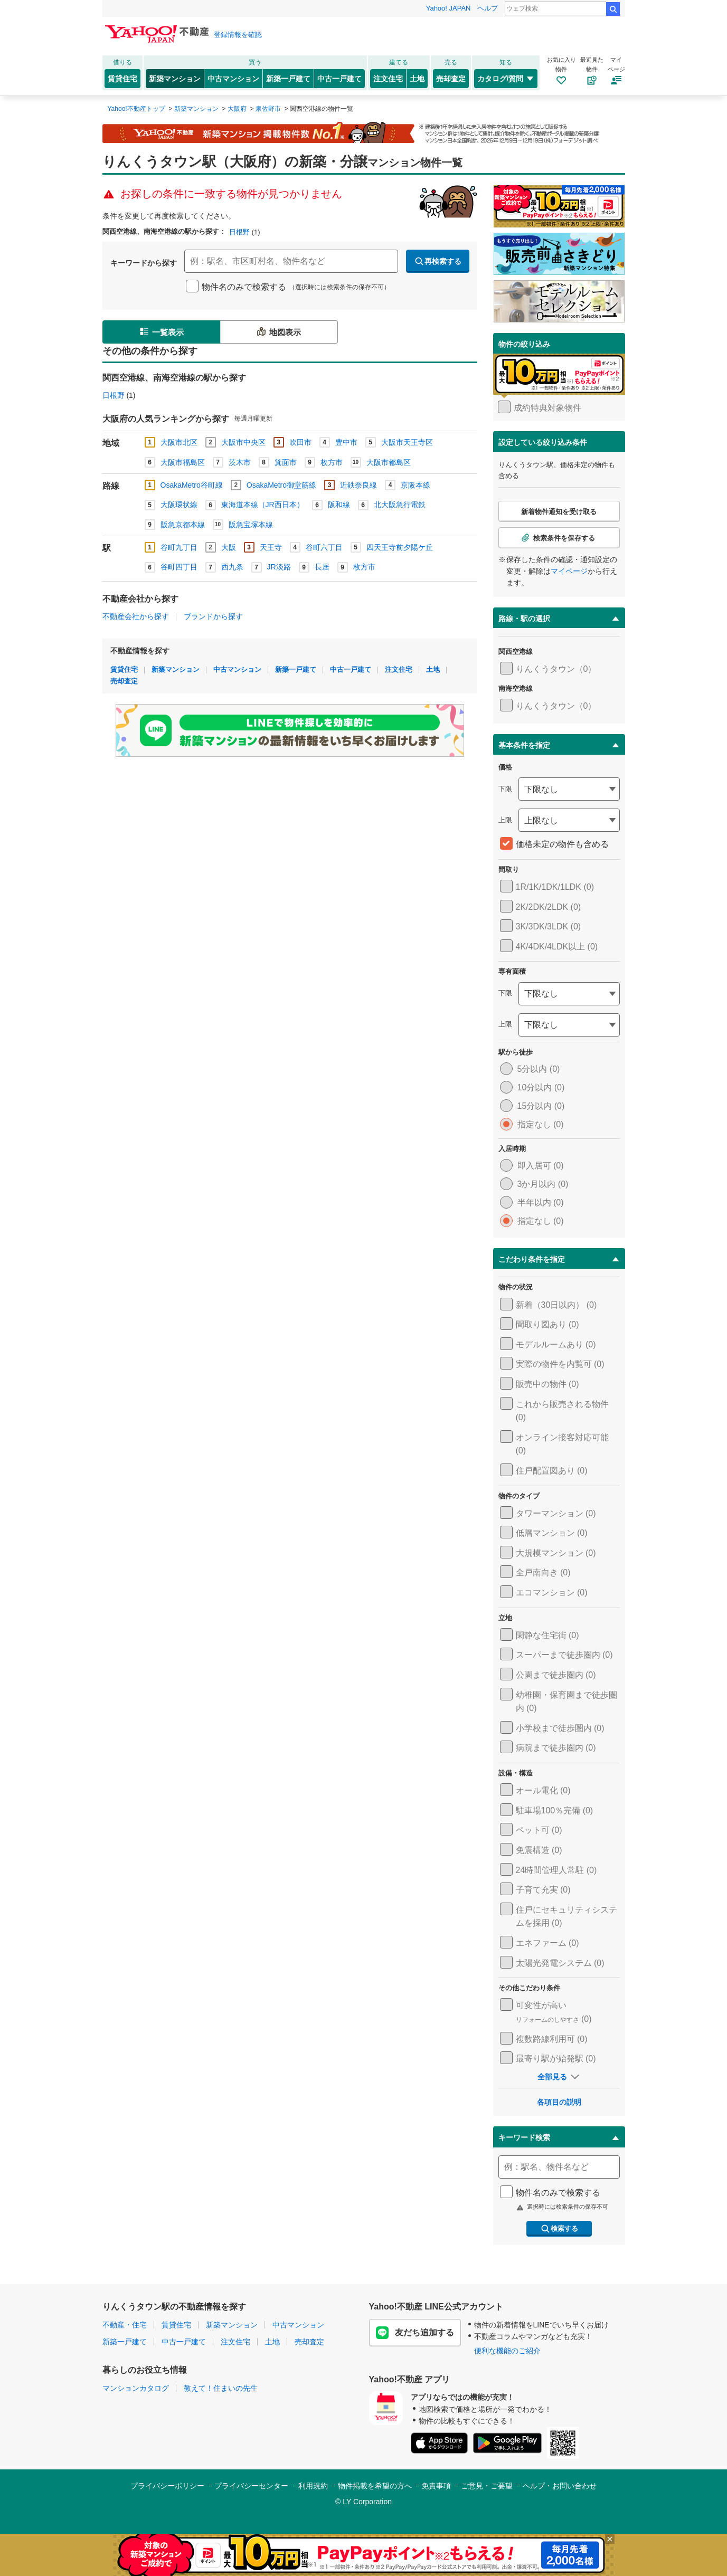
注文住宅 (388, 78)
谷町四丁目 (178, 567)
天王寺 (271, 547)
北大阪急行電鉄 (400, 504)
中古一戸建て (339, 78)
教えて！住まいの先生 (221, 2388)
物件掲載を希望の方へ (375, 2486)
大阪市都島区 (388, 462)
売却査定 (451, 78)
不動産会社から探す (135, 616)
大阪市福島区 (182, 462)
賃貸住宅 (122, 78)
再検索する (437, 261)
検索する (559, 2228)
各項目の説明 (559, 2102)
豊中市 (346, 442)
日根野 (239, 232)
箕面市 (286, 462)
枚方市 (331, 462)
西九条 (232, 567)
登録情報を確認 (238, 35)
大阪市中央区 (243, 442)
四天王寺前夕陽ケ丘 (399, 547)
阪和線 (339, 504)
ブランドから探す (213, 616)
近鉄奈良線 (358, 485)
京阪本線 (415, 485)
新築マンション (175, 78)
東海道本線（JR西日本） (262, 504)
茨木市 (240, 462)
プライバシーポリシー (167, 2486)
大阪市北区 (178, 442)
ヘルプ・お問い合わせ (560, 2486)
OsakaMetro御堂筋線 (281, 485)
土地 (417, 78)
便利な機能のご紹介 (507, 2350)
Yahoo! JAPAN (448, 8)
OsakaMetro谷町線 (191, 485)
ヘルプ (487, 8)
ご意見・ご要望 (487, 2486)
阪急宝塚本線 (251, 524)
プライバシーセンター (251, 2486)
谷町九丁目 (178, 547)
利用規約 (313, 2486)
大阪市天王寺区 (407, 442)
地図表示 (278, 331)
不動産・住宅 (124, 2325)
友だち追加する (415, 2332)
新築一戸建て (288, 78)
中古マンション (233, 78)
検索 (613, 9)
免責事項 (436, 2486)
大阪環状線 (178, 504)
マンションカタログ (135, 2388)
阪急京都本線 (182, 524)
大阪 (228, 547)
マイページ (569, 571)
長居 (322, 567)
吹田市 (300, 442)
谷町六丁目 (324, 547)
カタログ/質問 (506, 78)
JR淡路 (279, 567)
